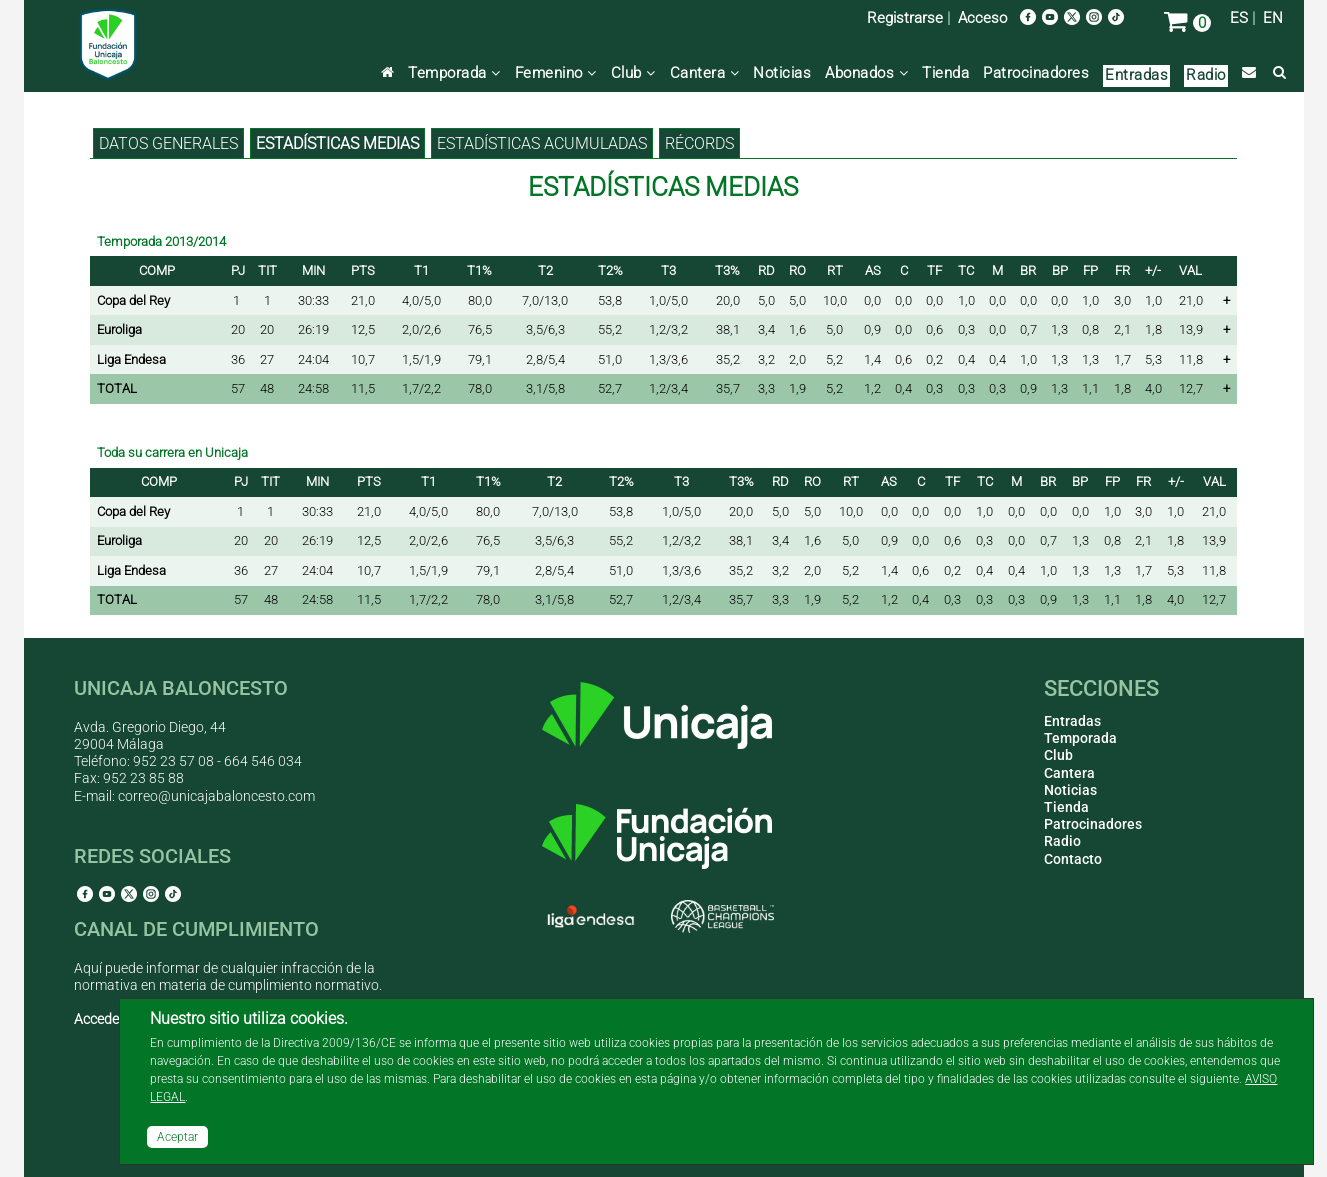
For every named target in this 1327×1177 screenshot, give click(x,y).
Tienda (945, 73)
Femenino (556, 73)
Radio (1206, 75)
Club (633, 73)
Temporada (454, 73)
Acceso (982, 18)
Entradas (1136, 75)
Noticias (782, 73)
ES (1239, 18)
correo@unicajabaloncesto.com (216, 796)
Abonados (866, 73)
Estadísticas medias (337, 143)
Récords (699, 143)
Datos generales (168, 143)
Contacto (1073, 859)
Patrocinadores (1036, 73)
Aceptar (177, 1137)
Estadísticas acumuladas (542, 143)
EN (1273, 18)
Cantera (705, 73)
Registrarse (905, 18)
